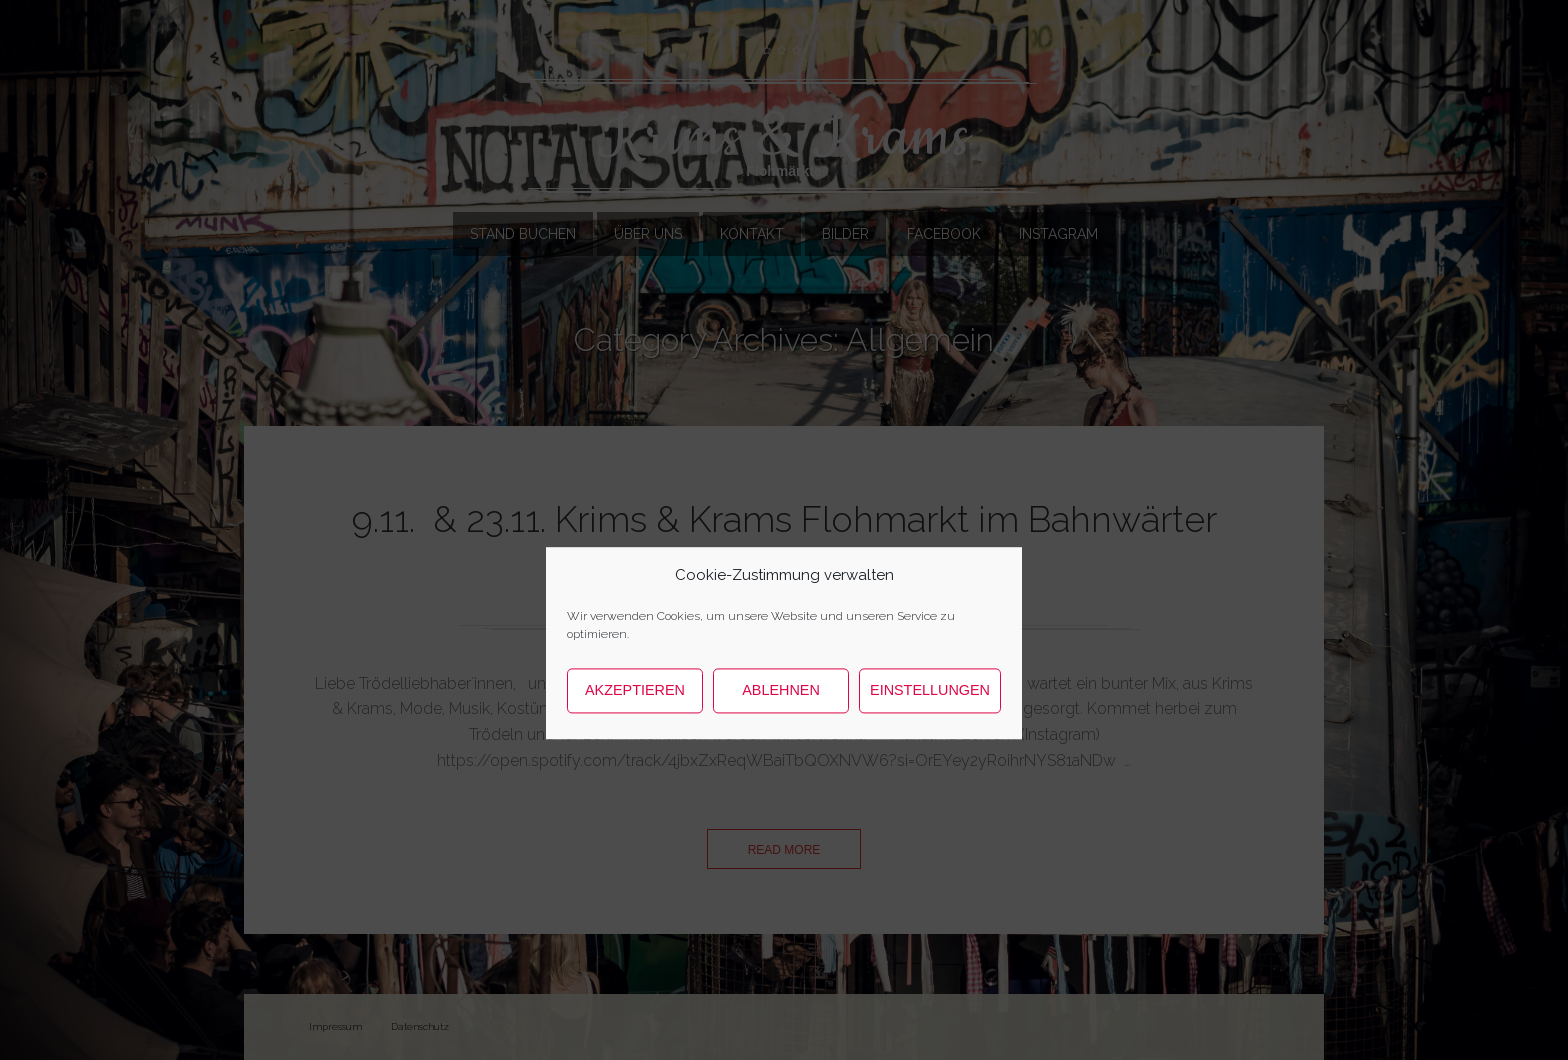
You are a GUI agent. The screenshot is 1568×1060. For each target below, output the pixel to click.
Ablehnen (781, 735)
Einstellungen (930, 735)
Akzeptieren (635, 735)
